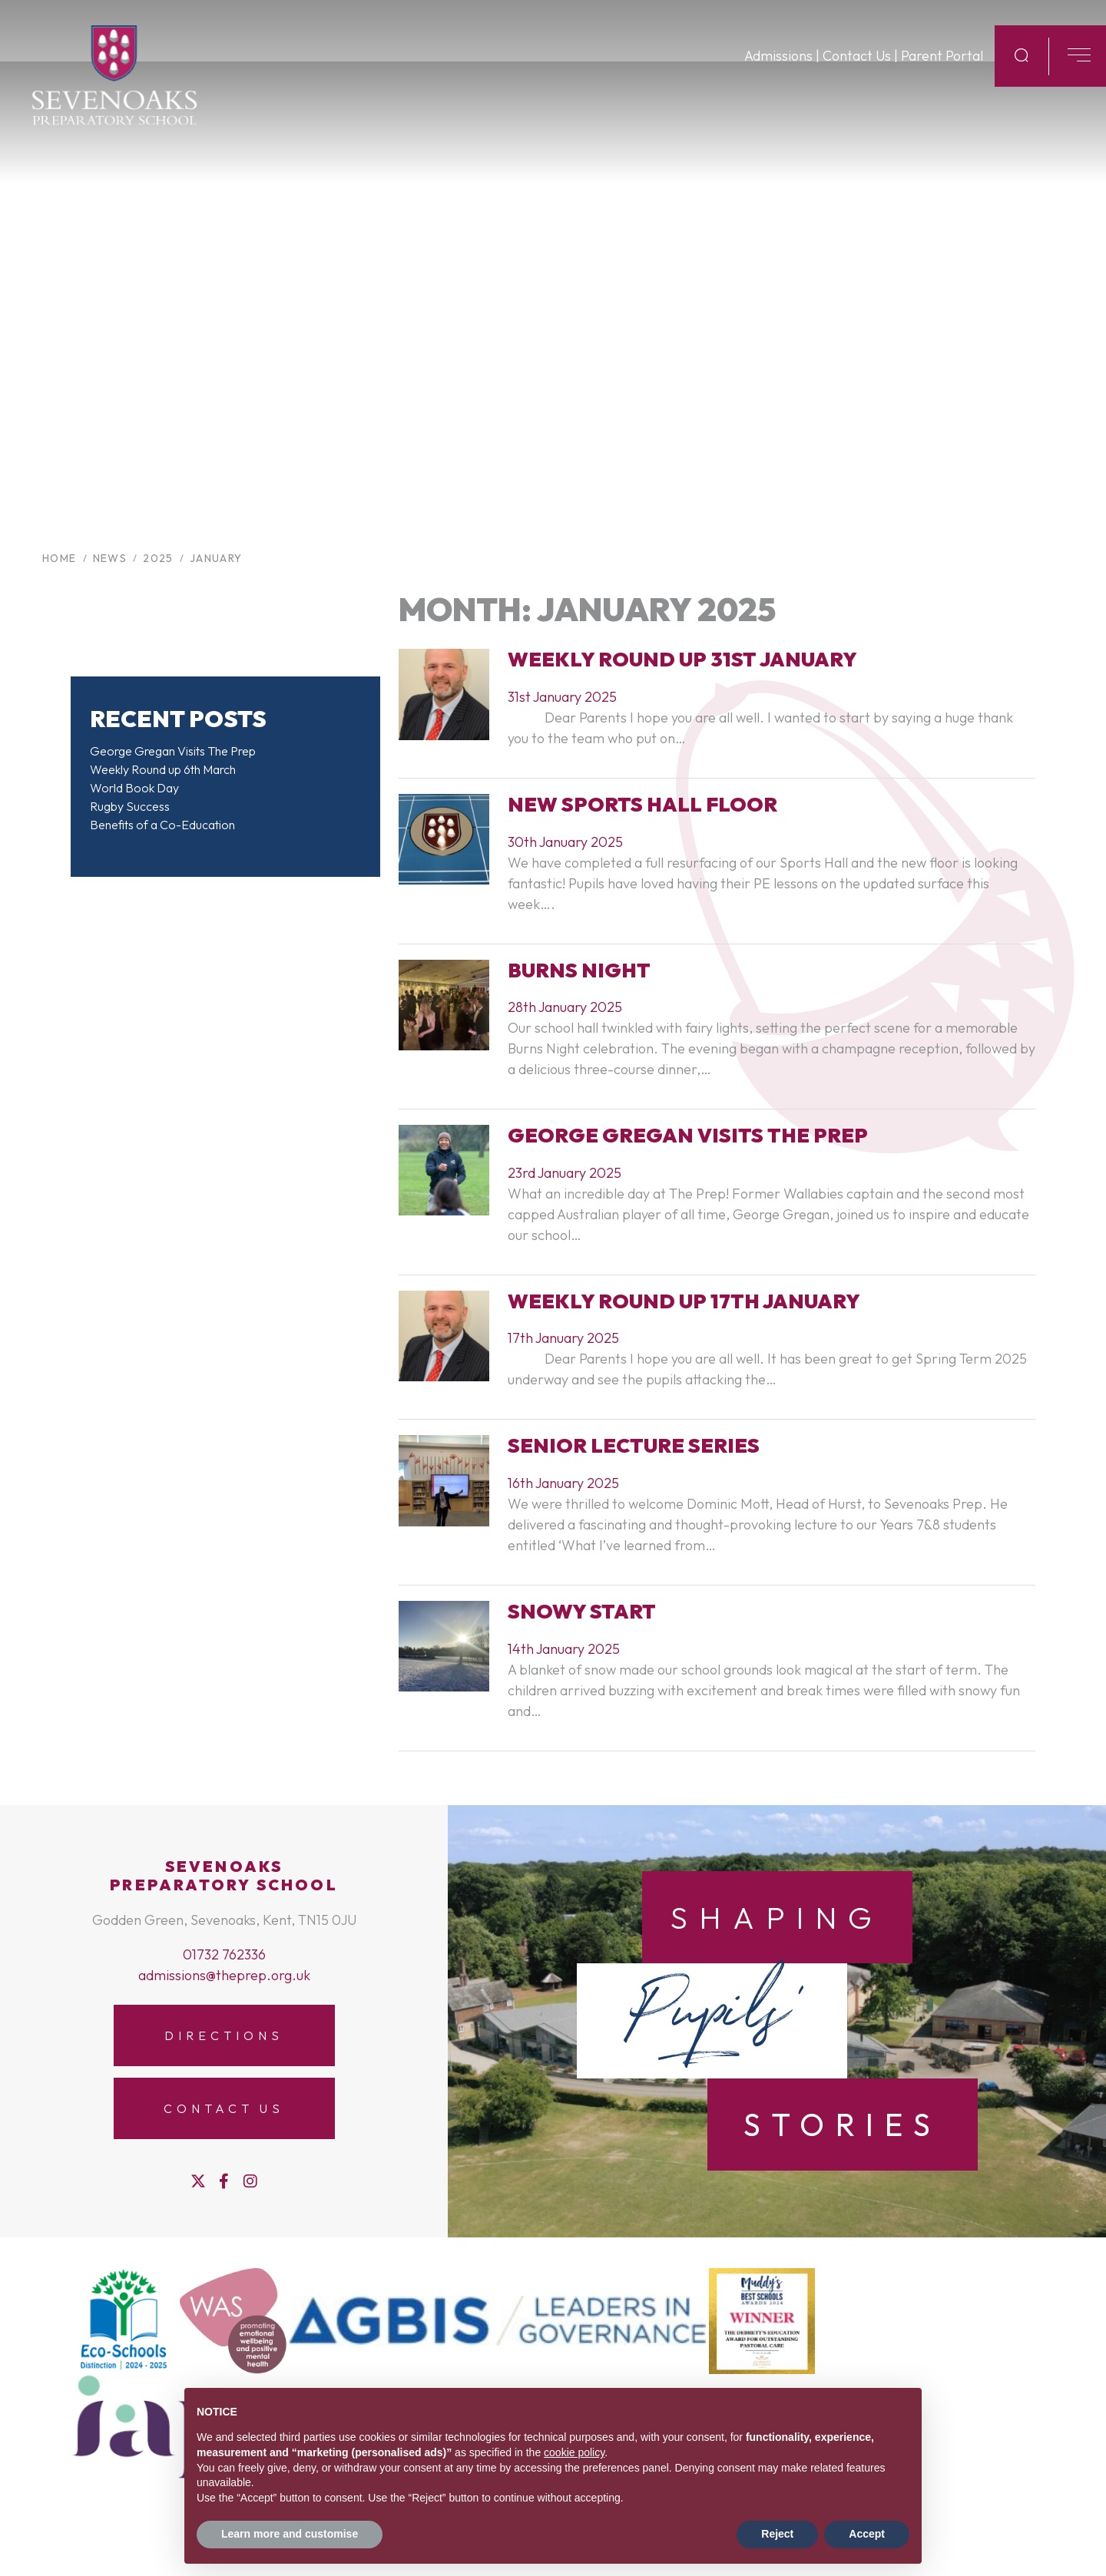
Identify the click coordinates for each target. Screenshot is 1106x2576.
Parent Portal (942, 69)
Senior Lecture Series (634, 1445)
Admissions (778, 69)
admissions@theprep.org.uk (224, 1975)
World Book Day (134, 787)
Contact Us (857, 69)
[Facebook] (224, 2181)
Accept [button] (867, 2534)
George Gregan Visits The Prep (173, 751)
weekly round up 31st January (682, 659)
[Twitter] (198, 2181)
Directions (223, 2035)
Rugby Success (130, 806)
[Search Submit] (1021, 68)
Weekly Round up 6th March (163, 769)
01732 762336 (224, 1954)
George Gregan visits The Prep (688, 1135)
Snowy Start (582, 1611)
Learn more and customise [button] (289, 2534)
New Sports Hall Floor (642, 804)
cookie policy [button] (574, 2452)
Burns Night (579, 970)
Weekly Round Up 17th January (684, 1301)
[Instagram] (250, 2181)
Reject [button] (777, 2534)
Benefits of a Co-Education (162, 824)
